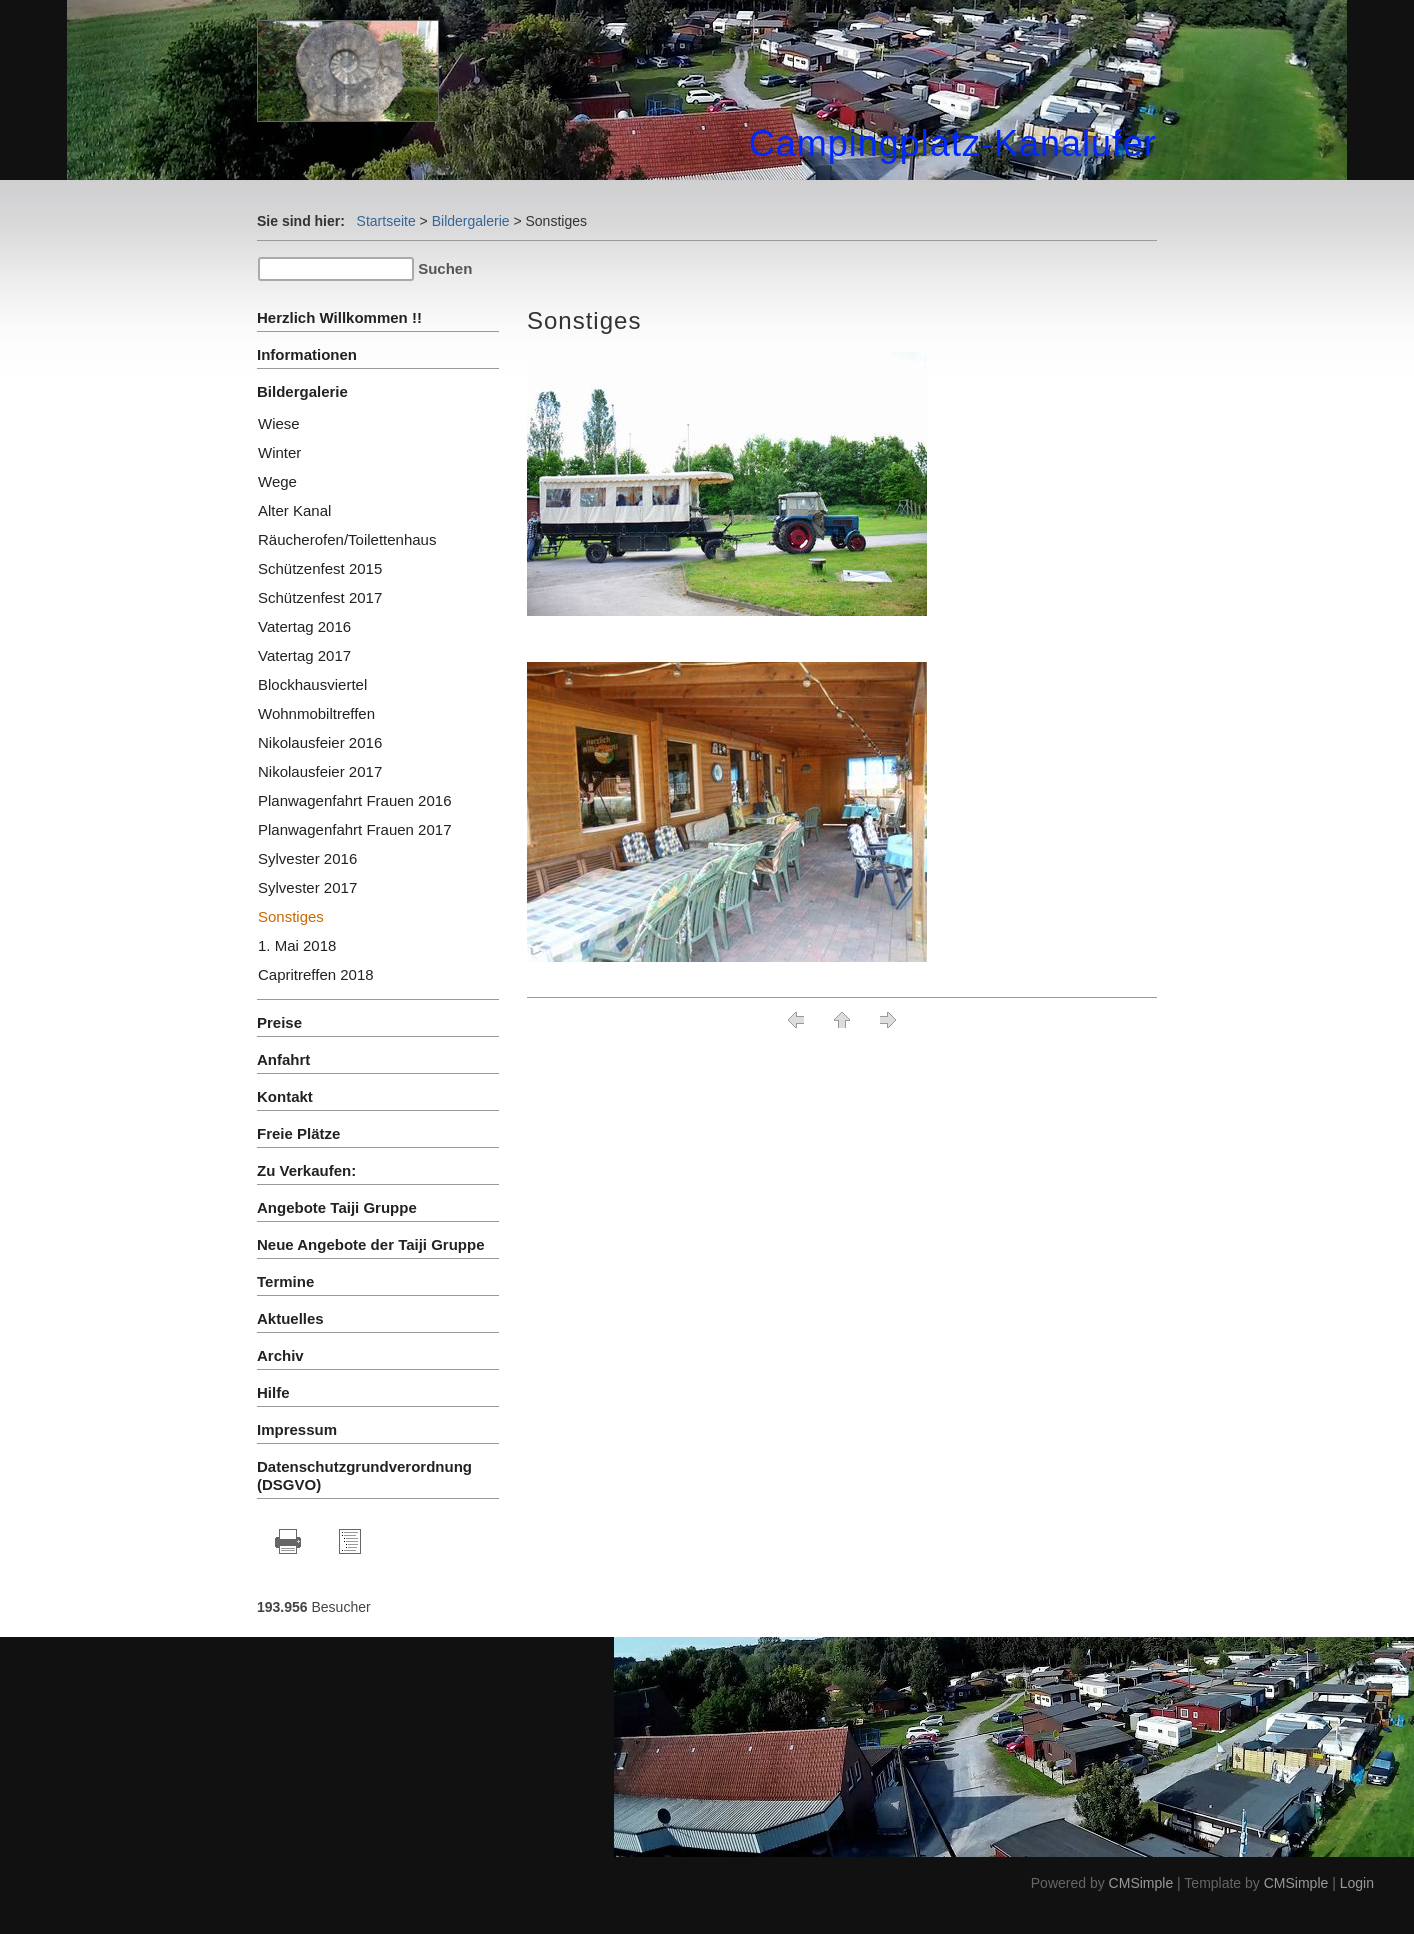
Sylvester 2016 (307, 858)
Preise (279, 1022)
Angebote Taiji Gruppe (337, 1207)
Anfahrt (283, 1059)
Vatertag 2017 (304, 655)
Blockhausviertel (312, 684)
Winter (279, 452)
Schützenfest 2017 (320, 597)
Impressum (297, 1429)
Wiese (279, 423)
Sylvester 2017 (307, 887)
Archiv (280, 1355)
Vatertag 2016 (304, 626)
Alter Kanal (294, 510)
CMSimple (1141, 1883)
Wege (277, 481)
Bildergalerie (471, 221)
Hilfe (273, 1392)
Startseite (386, 221)
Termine (285, 1281)
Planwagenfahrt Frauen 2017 (354, 829)
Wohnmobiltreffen (316, 713)
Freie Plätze (298, 1133)
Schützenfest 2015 (320, 568)
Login (1357, 1883)
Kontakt (285, 1096)
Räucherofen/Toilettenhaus (347, 539)
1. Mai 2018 (297, 945)
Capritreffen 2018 (316, 974)
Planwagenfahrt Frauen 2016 (354, 800)
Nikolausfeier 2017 (320, 771)
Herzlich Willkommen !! (339, 317)
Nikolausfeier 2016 (320, 742)
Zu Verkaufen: (306, 1170)
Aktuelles (290, 1318)
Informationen (307, 354)
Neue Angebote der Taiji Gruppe (371, 1244)
